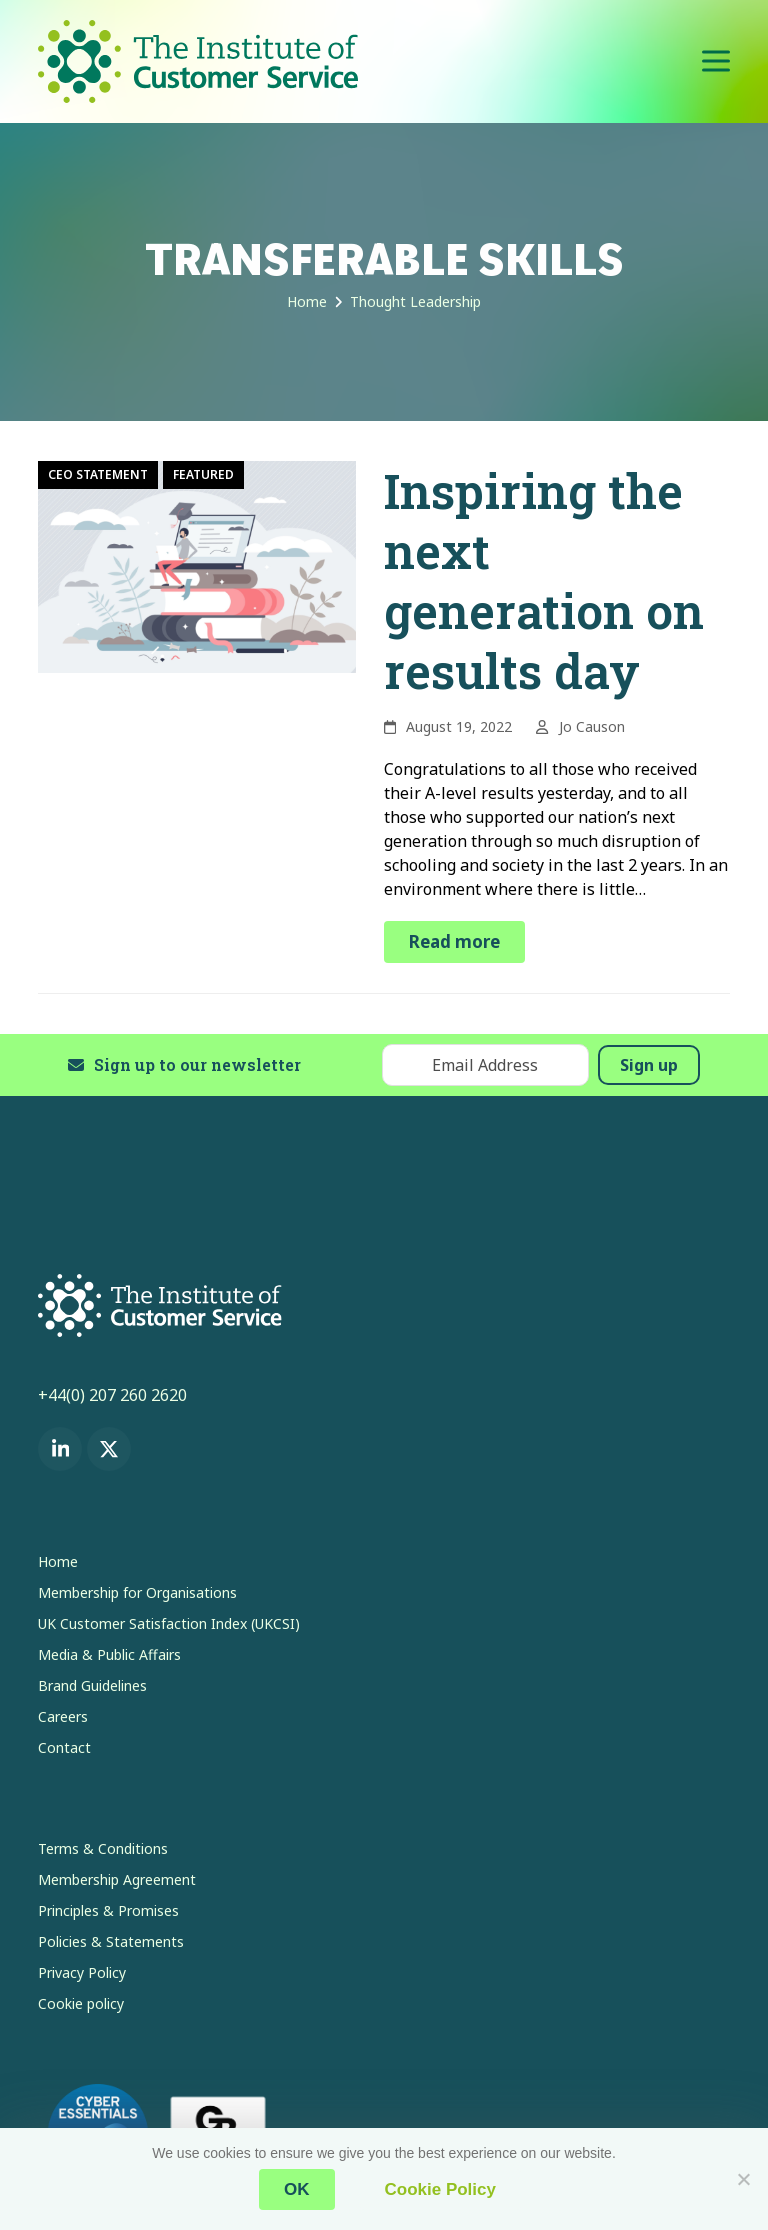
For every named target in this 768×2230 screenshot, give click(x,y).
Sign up (649, 1065)
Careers (63, 1716)
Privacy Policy (82, 1972)
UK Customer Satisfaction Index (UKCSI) (169, 1623)
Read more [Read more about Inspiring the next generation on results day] (454, 941)
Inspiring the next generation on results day (544, 580)
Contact (64, 1747)
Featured (203, 474)
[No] (743, 2179)
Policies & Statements (111, 1941)
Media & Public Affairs (109, 1654)
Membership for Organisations (137, 1592)
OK (297, 2189)
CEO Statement (98, 474)
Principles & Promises (108, 1910)
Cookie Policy (440, 2189)
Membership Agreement (117, 1879)
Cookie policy (81, 2003)
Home (58, 1561)
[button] (716, 61)
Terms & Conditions (103, 1848)
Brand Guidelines (92, 1685)
